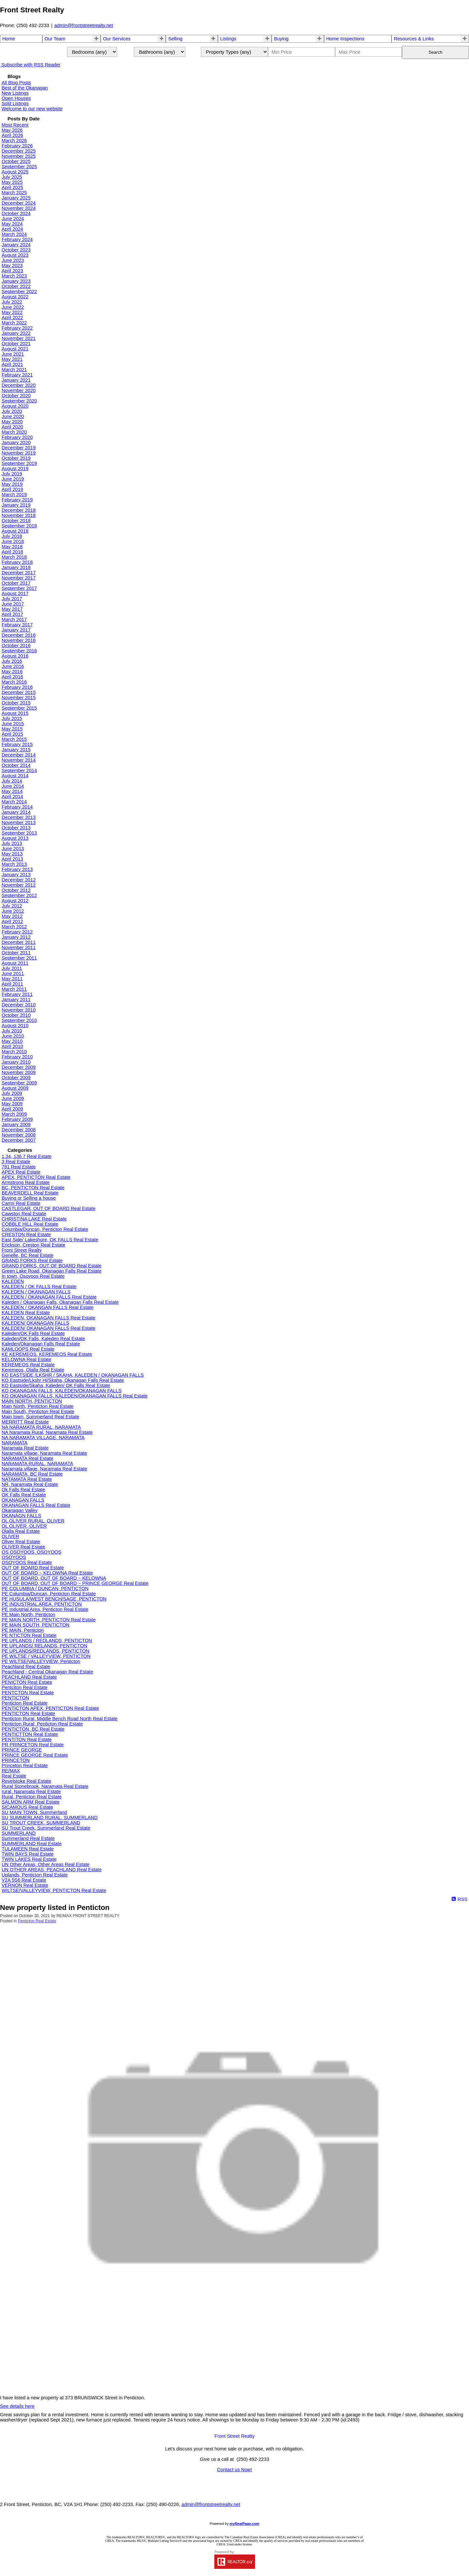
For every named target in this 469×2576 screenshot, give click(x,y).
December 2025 (19, 151)
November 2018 (19, 515)
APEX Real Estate (21, 1172)
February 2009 (17, 1119)
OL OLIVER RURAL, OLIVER (33, 1520)
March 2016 (14, 682)
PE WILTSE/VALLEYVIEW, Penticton (41, 1661)
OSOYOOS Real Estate (27, 1562)
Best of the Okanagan (25, 87)
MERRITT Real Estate (25, 1421)
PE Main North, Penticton (28, 1614)
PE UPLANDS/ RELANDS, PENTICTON (44, 1645)
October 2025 (16, 161)
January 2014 (16, 812)
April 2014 (12, 796)
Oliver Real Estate (21, 1541)
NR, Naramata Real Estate (30, 1484)
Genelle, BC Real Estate (27, 1255)
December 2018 (19, 510)
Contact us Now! (234, 2469)
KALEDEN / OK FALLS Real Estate (39, 1286)
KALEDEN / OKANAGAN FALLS (36, 1291)
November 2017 (19, 577)
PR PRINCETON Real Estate (33, 1744)
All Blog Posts (16, 82)
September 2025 (19, 166)
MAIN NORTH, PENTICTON (32, 1401)
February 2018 (17, 562)
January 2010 (16, 1062)
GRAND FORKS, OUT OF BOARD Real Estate (52, 1265)
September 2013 (19, 833)
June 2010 (13, 1036)
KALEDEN (13, 1281)
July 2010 (12, 1030)
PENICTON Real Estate (27, 1682)
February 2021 (17, 374)
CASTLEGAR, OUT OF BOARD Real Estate (48, 1208)
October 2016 (16, 645)
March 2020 (14, 432)
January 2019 (16, 505)
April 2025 (12, 187)
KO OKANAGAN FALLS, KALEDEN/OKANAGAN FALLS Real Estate (75, 1395)
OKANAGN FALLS (21, 1515)
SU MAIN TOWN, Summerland (34, 1812)
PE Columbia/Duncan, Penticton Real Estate (49, 1593)
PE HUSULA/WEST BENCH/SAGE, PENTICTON (54, 1598)
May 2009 (12, 1103)
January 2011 (16, 999)
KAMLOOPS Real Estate (28, 1349)
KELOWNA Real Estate (26, 1359)
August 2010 (15, 1025)
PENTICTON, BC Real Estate (33, 1729)
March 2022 (14, 322)
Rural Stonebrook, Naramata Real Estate (45, 1786)
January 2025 (16, 197)
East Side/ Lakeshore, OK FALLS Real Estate (50, 1239)
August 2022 (15, 296)
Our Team (55, 38)
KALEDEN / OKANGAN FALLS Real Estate (47, 1307)
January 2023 (16, 281)
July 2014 (12, 781)
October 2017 (16, 583)
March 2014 (14, 801)
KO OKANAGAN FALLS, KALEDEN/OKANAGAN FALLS (61, 1390)
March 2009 (14, 1114)
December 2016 (19, 635)
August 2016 (15, 656)
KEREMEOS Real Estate (28, 1364)
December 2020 (19, 385)
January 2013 (16, 874)
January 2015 (16, 749)
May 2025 (12, 182)
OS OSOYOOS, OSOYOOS (31, 1552)
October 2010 (16, 1015)
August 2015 (15, 713)
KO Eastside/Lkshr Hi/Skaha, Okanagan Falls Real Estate (63, 1380)
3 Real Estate (16, 1161)
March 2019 (14, 494)
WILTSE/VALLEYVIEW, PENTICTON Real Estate (54, 1890)
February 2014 (17, 807)
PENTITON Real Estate (27, 1739)
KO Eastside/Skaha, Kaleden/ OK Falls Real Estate (56, 1385)
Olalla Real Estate (21, 1531)
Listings (228, 38)
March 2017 (14, 619)
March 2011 (14, 989)
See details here (17, 2406)
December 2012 (19, 879)
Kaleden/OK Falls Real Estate (33, 1333)
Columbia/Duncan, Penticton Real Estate (45, 1229)
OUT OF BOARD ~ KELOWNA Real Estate (47, 1572)
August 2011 (15, 963)
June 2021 (13, 354)
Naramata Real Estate (25, 1448)
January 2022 (16, 333)
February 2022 (17, 328)
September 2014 (19, 770)
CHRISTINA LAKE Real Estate (34, 1218)
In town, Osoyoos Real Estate (33, 1276)
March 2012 (14, 926)
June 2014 (13, 786)
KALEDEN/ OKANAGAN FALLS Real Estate (48, 1328)
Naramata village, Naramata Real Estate (44, 1453)
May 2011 (12, 978)
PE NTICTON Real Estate (29, 1635)
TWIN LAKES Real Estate (29, 1859)
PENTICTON (15, 1697)
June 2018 (13, 541)
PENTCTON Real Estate (28, 1692)
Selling (175, 38)
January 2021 (16, 380)
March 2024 (14, 234)
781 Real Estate (19, 1166)
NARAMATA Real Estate (27, 1458)
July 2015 (12, 718)
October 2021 (16, 343)
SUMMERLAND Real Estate (32, 1843)
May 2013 (12, 853)
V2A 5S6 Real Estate (24, 1880)
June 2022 (13, 307)
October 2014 (16, 765)
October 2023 (16, 249)
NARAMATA (14, 1442)
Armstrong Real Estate (26, 1182)
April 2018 (12, 551)
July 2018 (12, 536)
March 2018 (14, 557)
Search (435, 52)
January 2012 (16, 937)
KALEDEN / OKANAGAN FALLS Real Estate (49, 1297)
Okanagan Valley (20, 1510)
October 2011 (16, 952)
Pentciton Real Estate (25, 1687)
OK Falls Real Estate (24, 1494)
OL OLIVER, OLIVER (24, 1526)
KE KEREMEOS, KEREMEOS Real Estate (47, 1354)
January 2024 (16, 244)
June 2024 (13, 218)
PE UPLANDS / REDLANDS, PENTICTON (47, 1640)
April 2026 (12, 135)
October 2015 (16, 702)
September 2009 (19, 1082)
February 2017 (17, 624)
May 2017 (12, 609)
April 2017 (12, 614)
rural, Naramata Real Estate (31, 1791)
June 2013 (13, 848)
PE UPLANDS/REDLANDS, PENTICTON (45, 1651)
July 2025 (12, 177)
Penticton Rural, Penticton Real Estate (42, 1723)
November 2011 (19, 947)
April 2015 (12, 734)
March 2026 (14, 140)
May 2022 (12, 312)
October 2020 (16, 395)
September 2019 (19, 463)
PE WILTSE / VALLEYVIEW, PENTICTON (46, 1656)
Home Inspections (345, 38)
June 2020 (13, 416)
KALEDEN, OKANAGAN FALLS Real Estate (48, 1317)
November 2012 (19, 885)
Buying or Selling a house (29, 1198)
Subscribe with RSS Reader (30, 64)
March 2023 (14, 276)
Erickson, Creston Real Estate (33, 1244)
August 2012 (15, 900)
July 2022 (12, 302)
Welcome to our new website (32, 108)
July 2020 (12, 411)
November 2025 (19, 156)
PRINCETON (16, 1760)
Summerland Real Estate (28, 1838)
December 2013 (19, 817)
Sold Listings (15, 103)
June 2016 (13, 666)
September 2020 (19, 400)
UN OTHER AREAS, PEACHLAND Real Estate (52, 1869)
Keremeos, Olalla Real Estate (33, 1369)
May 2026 (12, 130)
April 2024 (12, 229)
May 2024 (12, 223)
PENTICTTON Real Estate (30, 1734)
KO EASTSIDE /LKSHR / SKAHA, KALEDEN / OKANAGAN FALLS (73, 1375)
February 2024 (17, 239)
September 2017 (19, 588)
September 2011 (19, 958)
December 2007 (19, 1140)
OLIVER (10, 1536)
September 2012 (19, 895)
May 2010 (12, 1041)
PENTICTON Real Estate (28, 1713)
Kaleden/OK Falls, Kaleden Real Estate (43, 1338)
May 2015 (12, 728)
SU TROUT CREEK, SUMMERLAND (41, 1822)
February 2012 (17, 931)
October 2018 (16, 520)
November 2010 (19, 1010)
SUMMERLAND (19, 1833)
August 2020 (15, 406)
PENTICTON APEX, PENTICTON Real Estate (50, 1708)
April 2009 (12, 1108)
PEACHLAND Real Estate (29, 1677)
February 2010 (17, 1056)
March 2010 (14, 1051)
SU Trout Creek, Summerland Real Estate (46, 1828)
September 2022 (19, 291)
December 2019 (19, 447)
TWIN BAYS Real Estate (27, 1854)
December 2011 (19, 942)
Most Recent (15, 125)
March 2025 (14, 192)
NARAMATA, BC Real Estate (32, 1474)
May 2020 (12, 421)
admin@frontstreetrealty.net (83, 25)
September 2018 (19, 525)
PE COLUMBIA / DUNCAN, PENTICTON (45, 1588)
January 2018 (16, 567)
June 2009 (13, 1098)
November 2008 (19, 1135)
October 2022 (16, 286)
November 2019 (19, 453)
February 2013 (17, 869)
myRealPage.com (244, 2524)
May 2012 (12, 916)
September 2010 (19, 1020)
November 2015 (19, 697)
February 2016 (17, 687)
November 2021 (19, 338)
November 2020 (19, 390)
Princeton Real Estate (25, 1765)
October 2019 (16, 458)
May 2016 (12, 671)
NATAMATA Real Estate (27, 1479)
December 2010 (19, 1004)
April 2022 (12, 317)
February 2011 (17, 994)
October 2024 (16, 213)
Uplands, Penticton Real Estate (35, 1874)
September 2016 (19, 650)
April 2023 (12, 270)
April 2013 (12, 859)
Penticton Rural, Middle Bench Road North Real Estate (60, 1718)
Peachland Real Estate (26, 1666)
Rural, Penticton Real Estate (32, 1796)
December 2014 (19, 754)
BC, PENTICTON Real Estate (33, 1187)
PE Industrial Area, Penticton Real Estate (45, 1609)
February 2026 (17, 145)
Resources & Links (413, 38)
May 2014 (12, 791)
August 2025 (15, 171)
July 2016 (12, 661)
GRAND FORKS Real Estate (32, 1260)
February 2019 (17, 499)
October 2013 (16, 827)
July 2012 (12, 905)
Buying (281, 38)
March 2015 (14, 739)
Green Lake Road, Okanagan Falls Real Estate (51, 1271)
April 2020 (12, 426)
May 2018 (12, 546)
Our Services (117, 38)
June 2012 (13, 911)
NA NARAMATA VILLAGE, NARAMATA (43, 1437)
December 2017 (19, 572)
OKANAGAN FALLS (23, 1500)
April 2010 (12, 1046)
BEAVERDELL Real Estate (30, 1192)
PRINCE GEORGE (22, 1749)
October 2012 (16, 890)
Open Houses (16, 98)
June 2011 (13, 973)
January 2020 (16, 442)
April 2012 (12, 921)
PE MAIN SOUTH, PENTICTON (35, 1625)
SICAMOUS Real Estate (27, 1807)
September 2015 (19, 708)
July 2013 (12, 843)
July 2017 (12, 598)
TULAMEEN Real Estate (28, 1848)
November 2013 (19, 822)
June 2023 (13, 260)
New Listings (15, 93)
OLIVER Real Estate (23, 1546)
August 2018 (15, 531)
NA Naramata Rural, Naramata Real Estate (47, 1432)
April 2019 (12, 489)
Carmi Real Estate (21, 1203)
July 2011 (12, 968)
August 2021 (15, 348)
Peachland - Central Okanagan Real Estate (47, 1671)
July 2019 (12, 473)
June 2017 (13, 604)
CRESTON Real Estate (26, 1234)
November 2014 (19, 760)
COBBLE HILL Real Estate (30, 1224)
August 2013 (15, 838)
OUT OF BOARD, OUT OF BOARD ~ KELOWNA (54, 1578)
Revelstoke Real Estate (26, 1781)
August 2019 (15, 468)
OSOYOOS (14, 1557)
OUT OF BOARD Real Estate (33, 1567)
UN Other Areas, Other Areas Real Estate (46, 1864)
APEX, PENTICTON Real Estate (36, 1177)
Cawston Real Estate (24, 1213)
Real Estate (14, 1776)
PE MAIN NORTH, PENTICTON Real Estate (49, 1619)
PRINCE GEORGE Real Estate (35, 1755)
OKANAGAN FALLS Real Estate (36, 1505)
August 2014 (15, 775)
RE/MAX (11, 1770)
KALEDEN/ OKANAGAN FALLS (35, 1323)
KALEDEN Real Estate (26, 1312)
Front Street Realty (22, 1250)
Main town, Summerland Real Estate (40, 1416)
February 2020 (17, 437)
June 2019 (13, 479)
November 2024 (19, 208)
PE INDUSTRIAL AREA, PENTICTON (42, 1604)
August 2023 (15, 255)
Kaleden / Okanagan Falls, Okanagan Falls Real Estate (60, 1302)
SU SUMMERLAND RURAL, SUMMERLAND (50, 1817)
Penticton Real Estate (25, 1703)
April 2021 (12, 364)
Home (8, 38)
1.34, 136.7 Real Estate (26, 1156)
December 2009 (19, 1067)
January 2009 (16, 1124)
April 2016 (12, 676)
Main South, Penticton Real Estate (38, 1411)
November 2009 (19, 1072)
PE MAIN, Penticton (23, 1630)
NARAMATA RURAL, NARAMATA (37, 1463)
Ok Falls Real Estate (23, 1489)
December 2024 (19, 203)
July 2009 (12, 1093)
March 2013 (14, 864)
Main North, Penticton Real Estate (38, 1406)
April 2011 (12, 984)
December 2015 (19, 692)
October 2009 (16, 1077)
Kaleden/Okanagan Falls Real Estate (41, 1343)
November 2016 (19, 640)
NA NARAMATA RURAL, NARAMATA (41, 1427)
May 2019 (12, 484)
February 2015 (17, 744)
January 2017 (16, 630)
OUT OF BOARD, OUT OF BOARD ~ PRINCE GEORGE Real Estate (75, 1583)
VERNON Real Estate (25, 1885)
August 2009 (15, 1088)
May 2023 (12, 265)
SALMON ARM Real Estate (31, 1802)
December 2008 (19, 1129)
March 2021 (14, 369)
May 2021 (12, 359)
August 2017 (15, 593)
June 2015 (13, 723)
